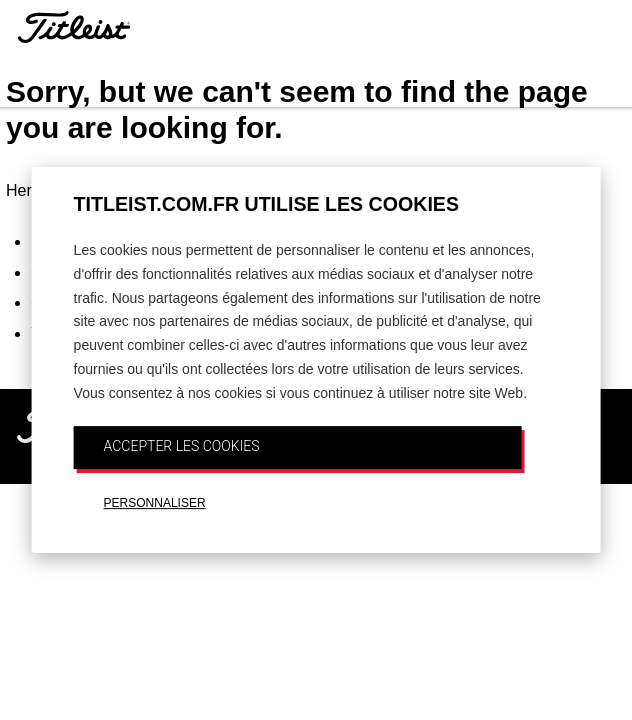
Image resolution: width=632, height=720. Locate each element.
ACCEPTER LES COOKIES (182, 446)
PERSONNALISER (155, 503)
